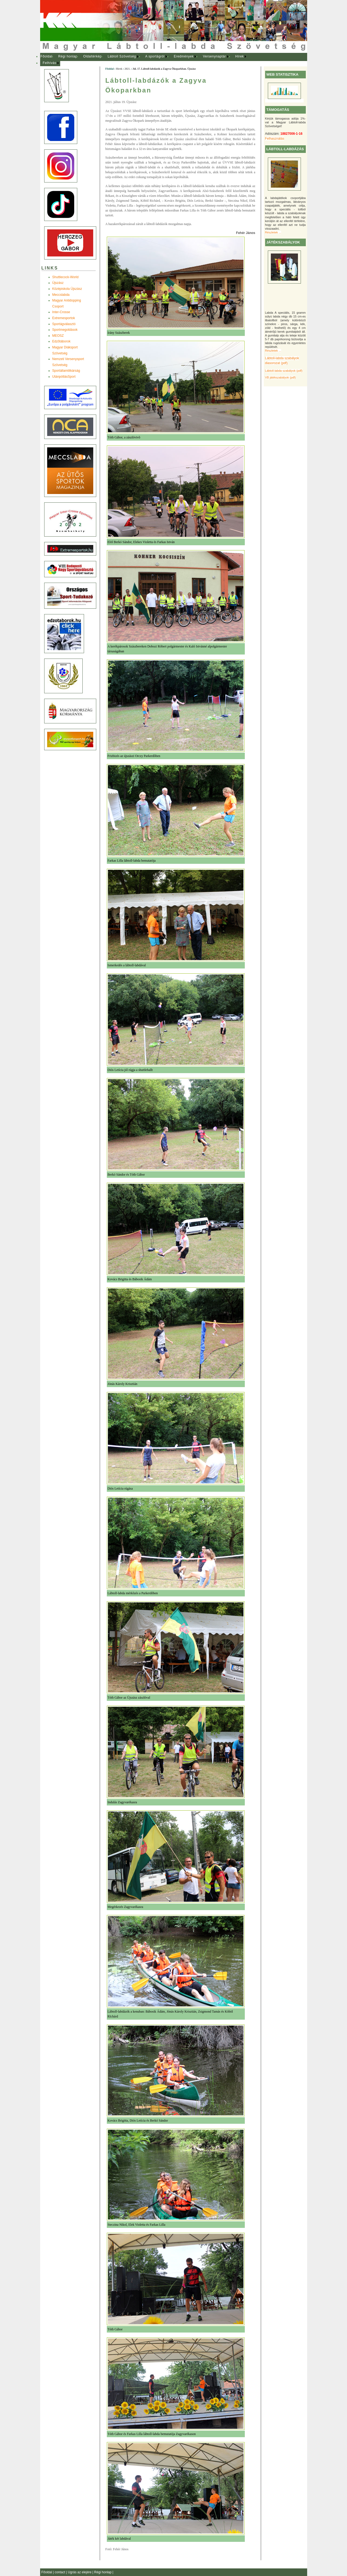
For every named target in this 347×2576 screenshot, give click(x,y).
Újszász (58, 283)
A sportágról (155, 56)
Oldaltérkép (92, 56)
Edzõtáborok (61, 341)
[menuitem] (46, 56)
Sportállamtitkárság (66, 371)
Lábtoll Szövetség (122, 56)
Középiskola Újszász (67, 289)
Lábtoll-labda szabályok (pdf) (284, 370)
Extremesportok (63, 318)
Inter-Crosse (61, 312)
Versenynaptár (214, 56)
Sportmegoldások (65, 330)
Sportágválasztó (64, 324)
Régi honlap (68, 56)
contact (60, 2572)
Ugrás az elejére (80, 2572)
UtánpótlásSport (64, 376)
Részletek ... (273, 232)
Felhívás (49, 63)
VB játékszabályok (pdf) (280, 377)
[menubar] (148, 59)
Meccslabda (61, 295)
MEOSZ (58, 336)
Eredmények (184, 56)
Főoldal (46, 56)
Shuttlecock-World (65, 277)
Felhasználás (274, 138)
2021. (127, 68)
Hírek (239, 56)
